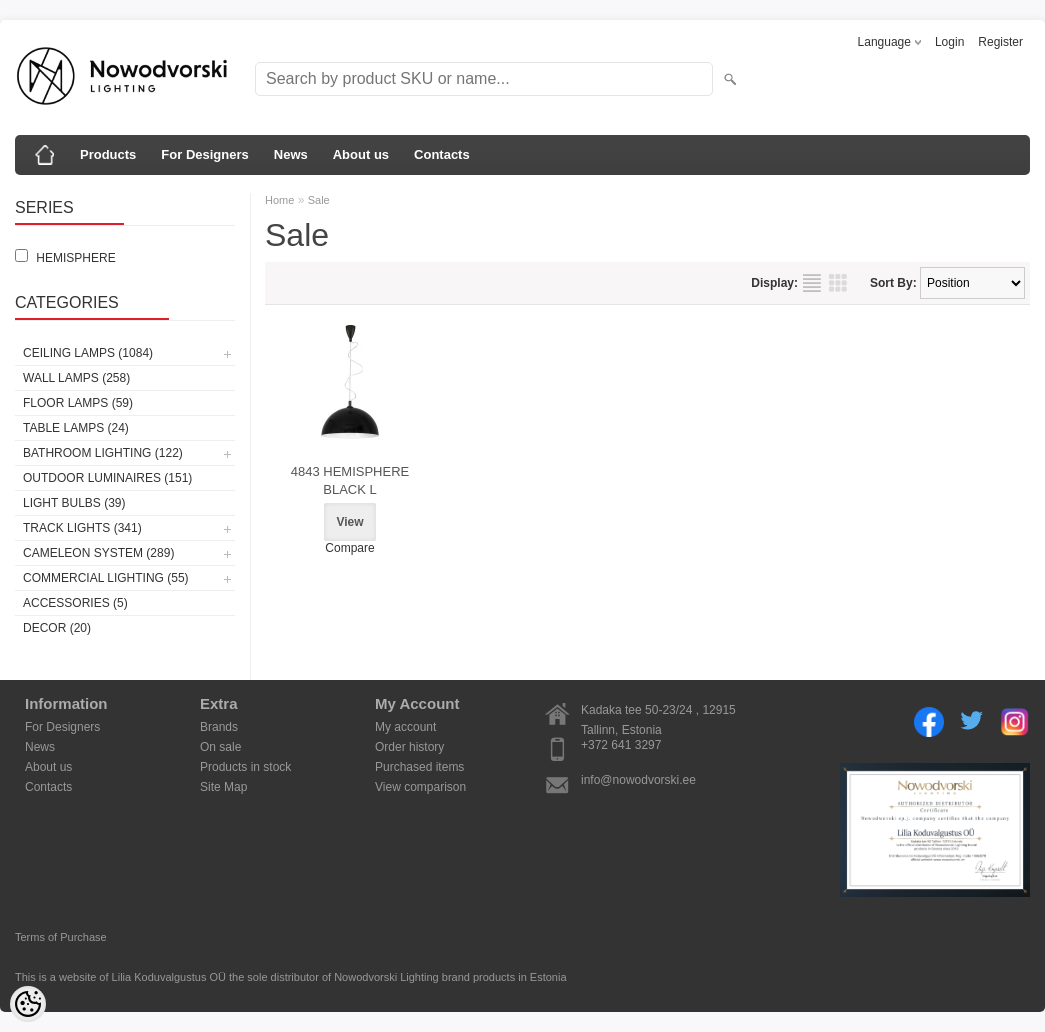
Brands (219, 727)
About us (361, 154)
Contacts (442, 154)
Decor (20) (57, 628)
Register (1000, 42)
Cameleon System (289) (98, 553)
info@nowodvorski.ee (638, 780)
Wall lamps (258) (76, 378)
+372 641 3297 (621, 745)
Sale (319, 200)
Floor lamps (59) (78, 403)
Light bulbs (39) (74, 503)
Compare (349, 548)
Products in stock (245, 767)
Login (949, 42)
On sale (220, 747)
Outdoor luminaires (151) (107, 478)
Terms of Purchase (61, 937)
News (291, 154)
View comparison (420, 787)
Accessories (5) (75, 603)
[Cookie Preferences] (28, 1004)
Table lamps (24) (76, 428)
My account (405, 727)
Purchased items (419, 767)
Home (279, 200)
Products (108, 154)
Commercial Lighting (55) (106, 578)
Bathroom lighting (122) (103, 453)
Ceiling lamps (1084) (88, 353)
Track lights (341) (82, 528)
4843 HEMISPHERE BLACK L (350, 480)
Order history (409, 747)
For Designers (204, 154)
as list (812, 283)
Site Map (223, 787)
